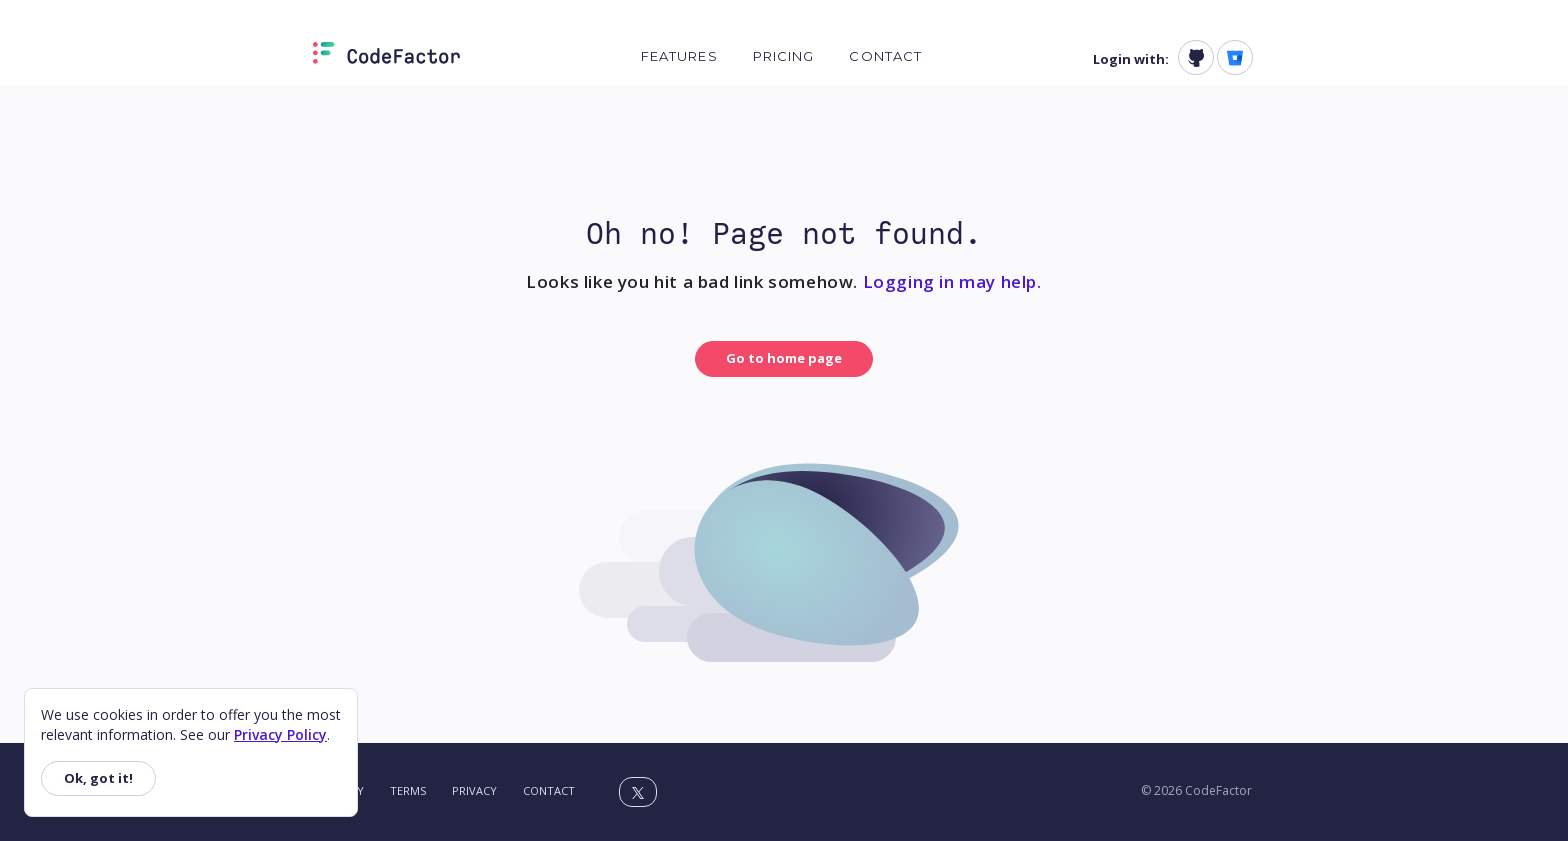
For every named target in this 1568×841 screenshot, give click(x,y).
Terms (408, 790)
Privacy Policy (280, 734)
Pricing (784, 56)
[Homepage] (386, 57)
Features (679, 56)
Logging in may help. (952, 281)
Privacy (474, 790)
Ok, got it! (98, 778)
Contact (885, 56)
